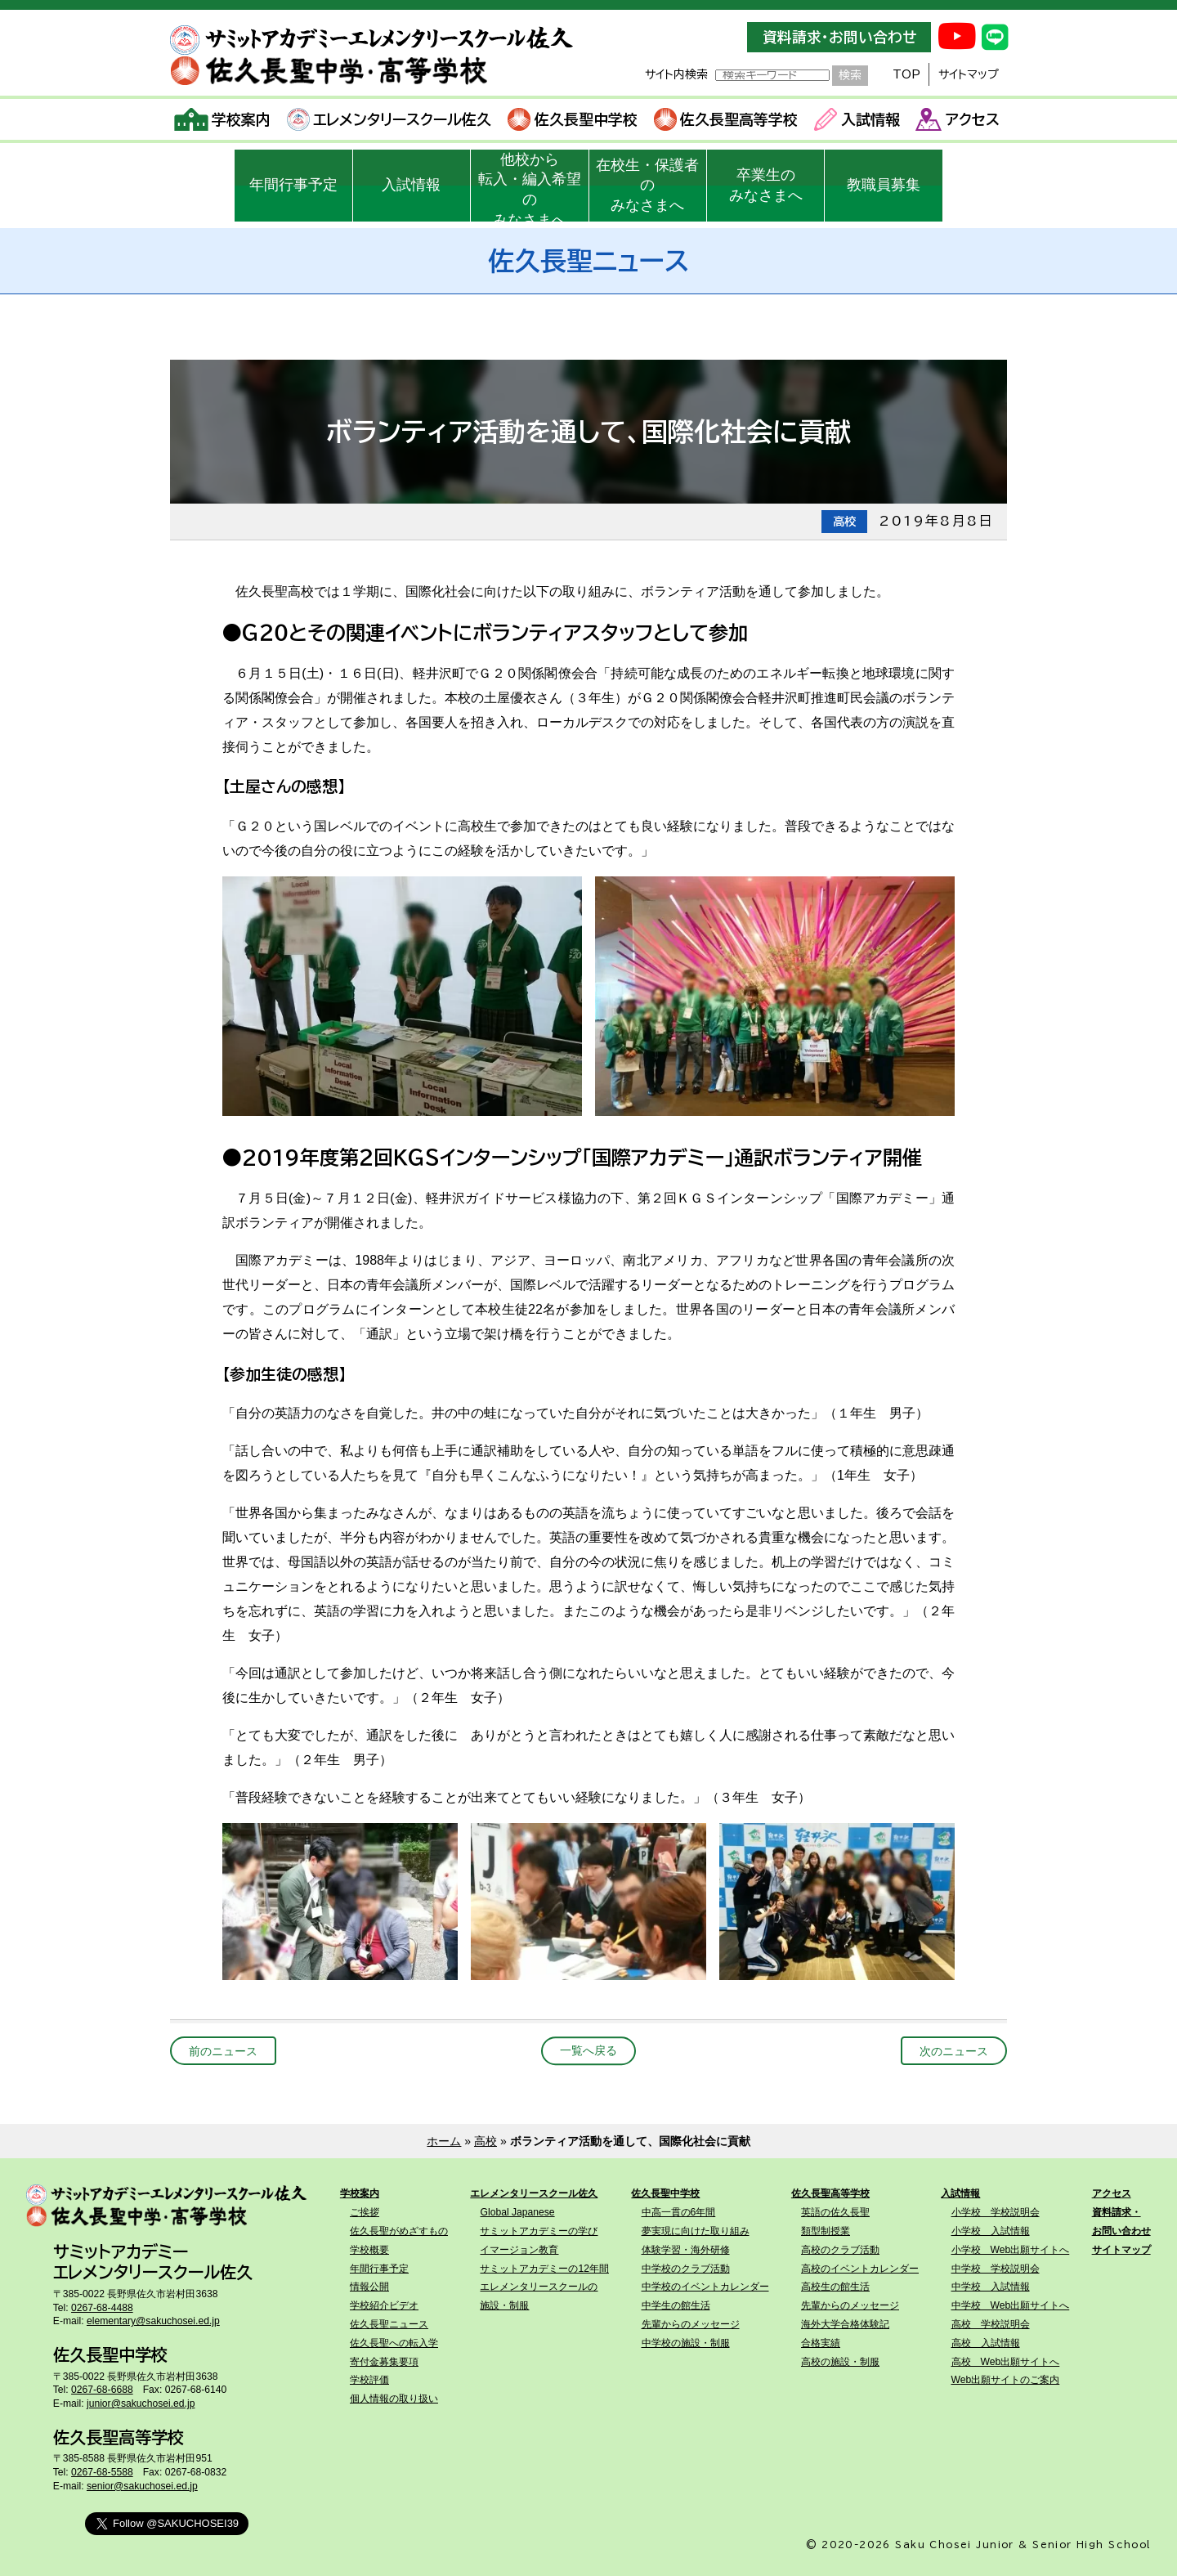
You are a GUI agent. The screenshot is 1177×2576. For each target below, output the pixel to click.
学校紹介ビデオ (384, 2305)
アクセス (957, 119)
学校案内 (222, 119)
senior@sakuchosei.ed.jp (142, 2486)
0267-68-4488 (102, 2308)
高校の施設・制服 (840, 2362)
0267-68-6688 (102, 2389)
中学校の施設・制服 (686, 2343)
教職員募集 (883, 185)
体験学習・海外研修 (686, 2250)
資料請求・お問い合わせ (839, 37)
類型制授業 (825, 2231)
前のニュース (223, 2051)
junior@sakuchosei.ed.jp (141, 2403)
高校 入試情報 (985, 2343)
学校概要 (369, 2250)
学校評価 (369, 2380)
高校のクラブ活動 (840, 2250)
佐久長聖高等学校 (726, 119)
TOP (906, 74)
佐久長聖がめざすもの (399, 2231)
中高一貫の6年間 (679, 2212)
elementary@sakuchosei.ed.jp (153, 2321)
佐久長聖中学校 (573, 119)
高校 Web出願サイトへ (1005, 2362)
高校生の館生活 (835, 2286)
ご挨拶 (364, 2212)
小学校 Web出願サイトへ (1010, 2250)
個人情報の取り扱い (394, 2398)
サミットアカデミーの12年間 (544, 2268)
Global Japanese (517, 2212)
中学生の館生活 (676, 2305)
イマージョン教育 (519, 2250)
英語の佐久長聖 (835, 2212)
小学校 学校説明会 (995, 2212)
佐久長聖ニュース (389, 2324)
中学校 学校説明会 (995, 2268)
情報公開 (369, 2286)
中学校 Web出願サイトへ (1010, 2305)
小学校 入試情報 (990, 2231)
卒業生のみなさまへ (766, 185)
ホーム (444, 2141)
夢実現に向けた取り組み (696, 2231)
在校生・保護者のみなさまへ (647, 185)
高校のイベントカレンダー (860, 2268)
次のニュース (954, 2051)
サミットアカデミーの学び (538, 2231)
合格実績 (820, 2343)
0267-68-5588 (102, 2472)
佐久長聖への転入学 (394, 2343)
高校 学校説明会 (990, 2324)
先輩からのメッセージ (691, 2324)
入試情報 (857, 119)
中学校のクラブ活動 (686, 2268)
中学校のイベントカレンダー (705, 2286)
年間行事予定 (293, 185)
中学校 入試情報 (990, 2286)
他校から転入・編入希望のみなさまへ (529, 186)
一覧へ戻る (588, 2051)
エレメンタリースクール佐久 (389, 119)
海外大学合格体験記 (845, 2324)
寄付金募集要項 (384, 2362)
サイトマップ (968, 74)
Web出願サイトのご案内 (1005, 2380)
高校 (485, 2141)
